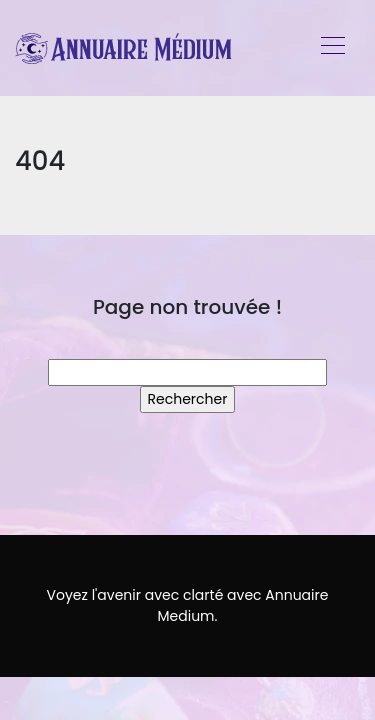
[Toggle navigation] (332, 48)
